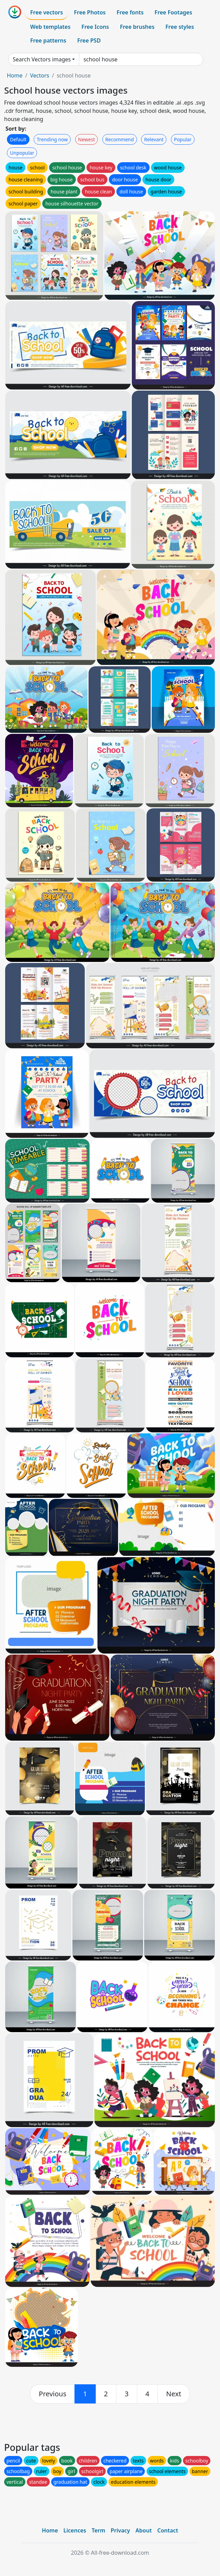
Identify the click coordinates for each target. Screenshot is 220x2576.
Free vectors (46, 12)
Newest (86, 139)
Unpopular (22, 153)
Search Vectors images (42, 59)
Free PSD (89, 40)
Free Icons (95, 27)
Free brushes (137, 27)
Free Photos (89, 12)
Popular (183, 139)
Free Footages (173, 12)
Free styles (179, 27)
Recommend (119, 139)
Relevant (154, 139)
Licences (74, 2530)
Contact (167, 2530)
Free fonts (130, 12)
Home (15, 75)
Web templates (50, 27)
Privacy (120, 2530)
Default (18, 139)
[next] (174, 2394)
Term (98, 2530)
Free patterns (48, 40)
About (144, 2530)
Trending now (52, 139)
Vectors (39, 75)
